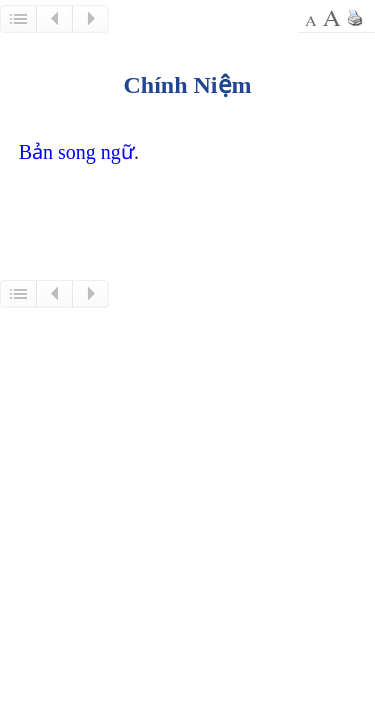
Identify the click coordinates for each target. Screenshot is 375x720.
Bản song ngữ (76, 152)
